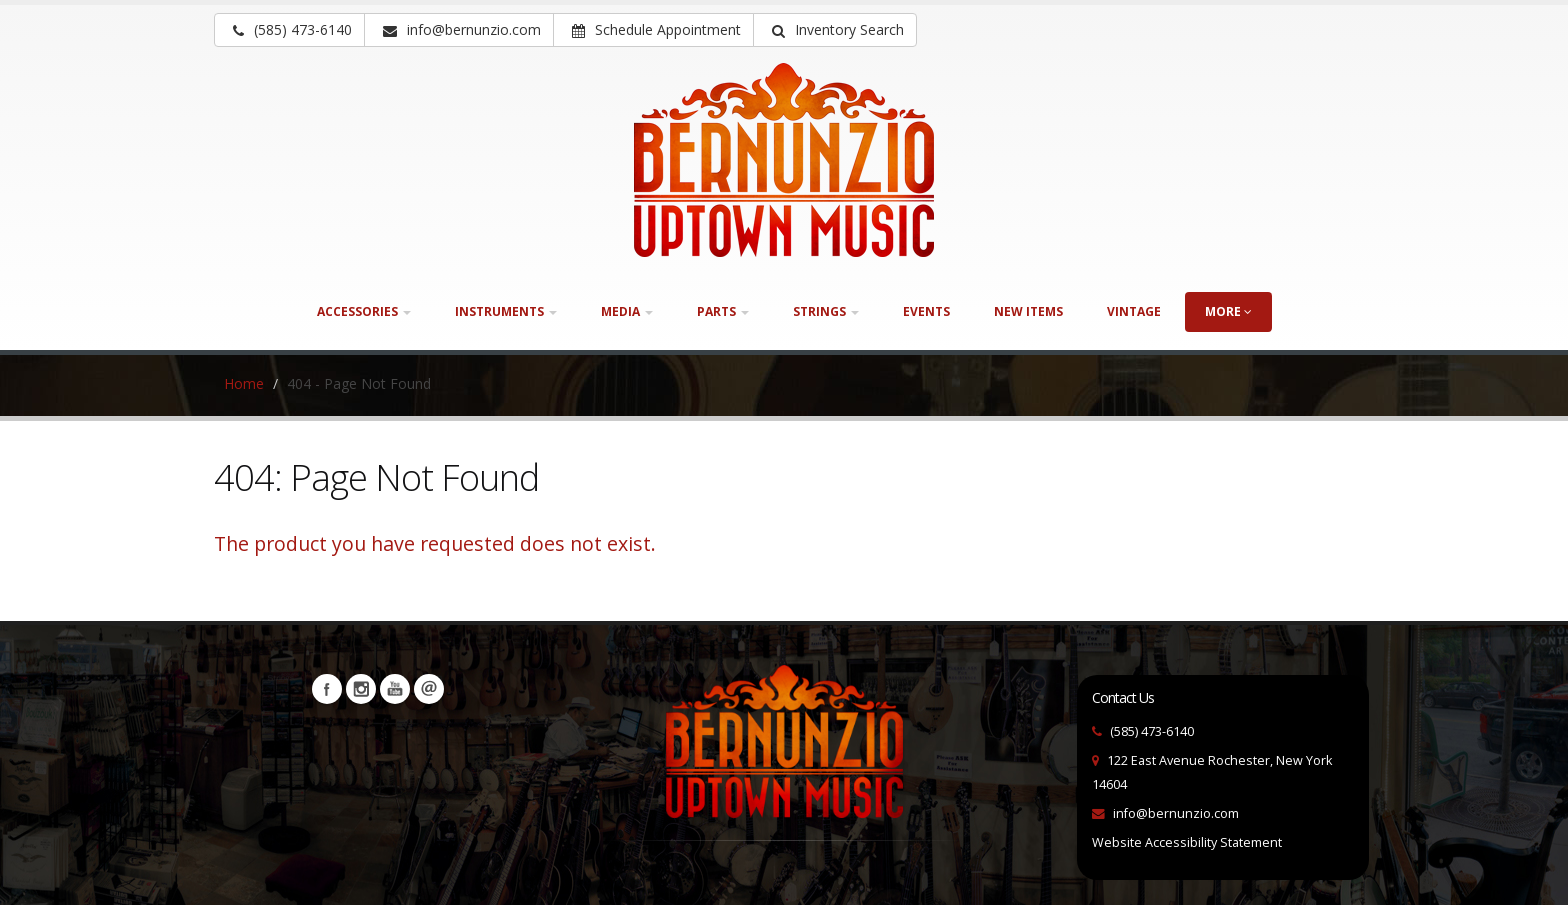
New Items (1028, 311)
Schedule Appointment (656, 29)
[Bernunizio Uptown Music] (784, 160)
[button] (835, 30)
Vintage (1134, 311)
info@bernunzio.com (1176, 813)
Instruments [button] (506, 311)
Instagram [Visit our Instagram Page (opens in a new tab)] (361, 689)
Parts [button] (723, 311)
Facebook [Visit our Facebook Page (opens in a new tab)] (327, 689)
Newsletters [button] (429, 689)
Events (926, 311)
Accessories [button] (364, 311)
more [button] (1228, 311)
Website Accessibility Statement (1187, 842)
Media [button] (627, 311)
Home (244, 383)
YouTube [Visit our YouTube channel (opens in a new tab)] (395, 689)
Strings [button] (826, 311)
